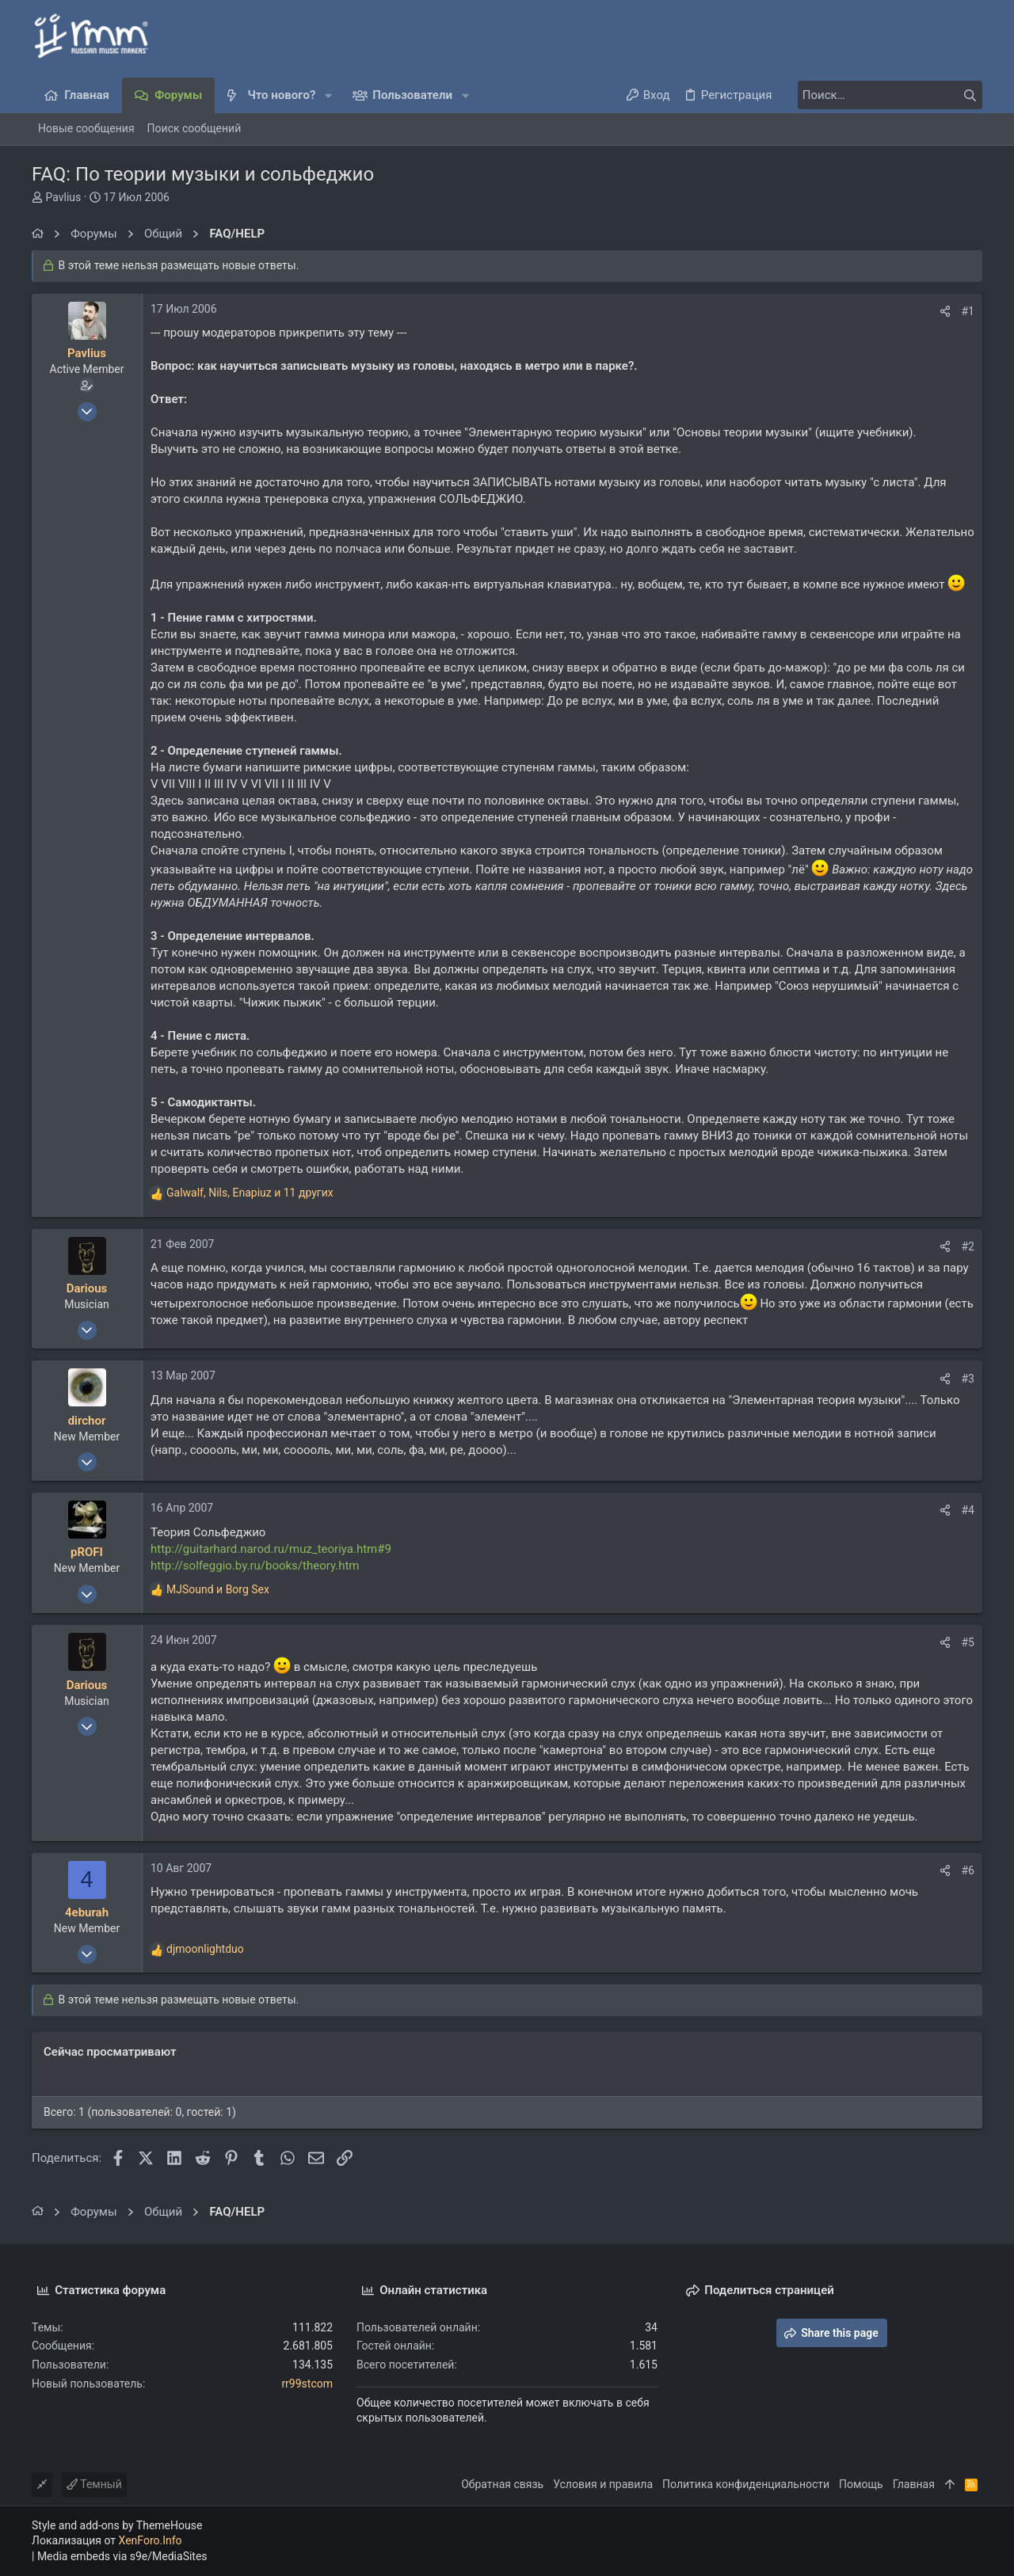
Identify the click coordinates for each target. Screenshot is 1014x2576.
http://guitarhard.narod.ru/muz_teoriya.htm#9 (271, 1549)
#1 (968, 311)
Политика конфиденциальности (745, 2484)
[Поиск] (883, 95)
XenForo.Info (150, 2540)
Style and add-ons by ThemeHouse (117, 2525)
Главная (914, 2484)
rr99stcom (307, 2383)
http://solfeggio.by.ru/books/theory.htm (255, 1565)
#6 (968, 1870)
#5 (968, 1642)
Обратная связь (502, 2484)
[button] (328, 95)
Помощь (861, 2484)
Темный (94, 2484)
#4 (968, 1510)
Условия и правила (603, 2484)
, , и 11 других (250, 1192)
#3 (968, 1378)
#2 (968, 1246)
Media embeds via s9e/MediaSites (122, 2556)
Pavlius (63, 197)
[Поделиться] (945, 311)
